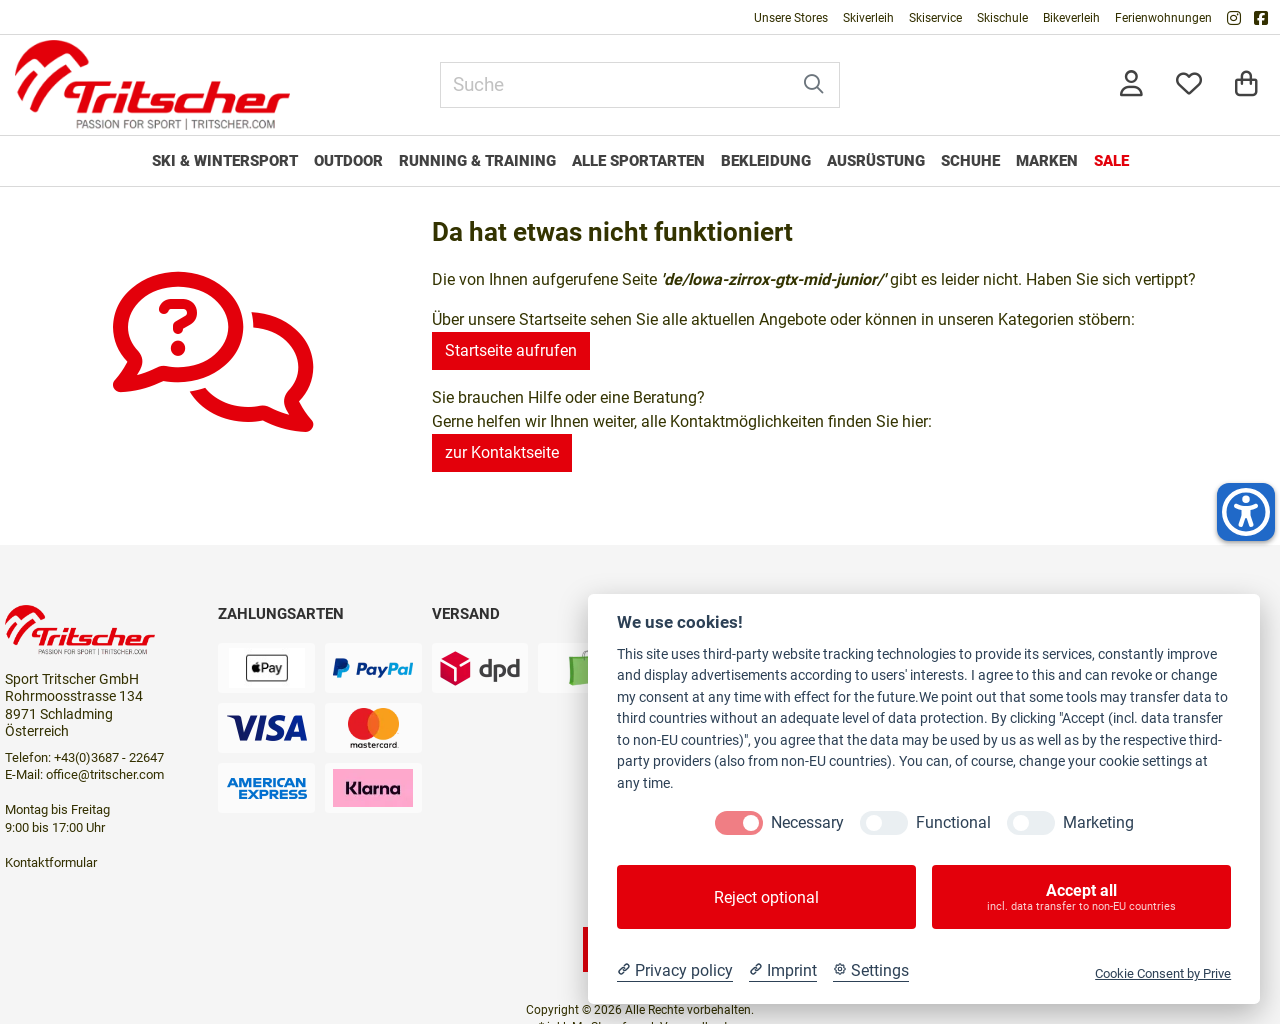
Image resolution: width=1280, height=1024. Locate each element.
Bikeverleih (1071, 18)
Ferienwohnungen (1163, 18)
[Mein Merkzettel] (1189, 85)
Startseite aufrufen (511, 350)
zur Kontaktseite (502, 452)
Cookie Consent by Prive (1163, 973)
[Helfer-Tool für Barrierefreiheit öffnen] (1246, 512)
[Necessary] (739, 823)
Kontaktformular (51, 862)
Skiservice (935, 18)
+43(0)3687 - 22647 (109, 757)
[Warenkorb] (1246, 85)
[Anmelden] (1131, 85)
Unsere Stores (791, 18)
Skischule (1002, 18)
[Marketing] (1031, 823)
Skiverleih (868, 18)
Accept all (1081, 897)
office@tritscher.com (105, 774)
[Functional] (884, 823)
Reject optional (766, 897)
